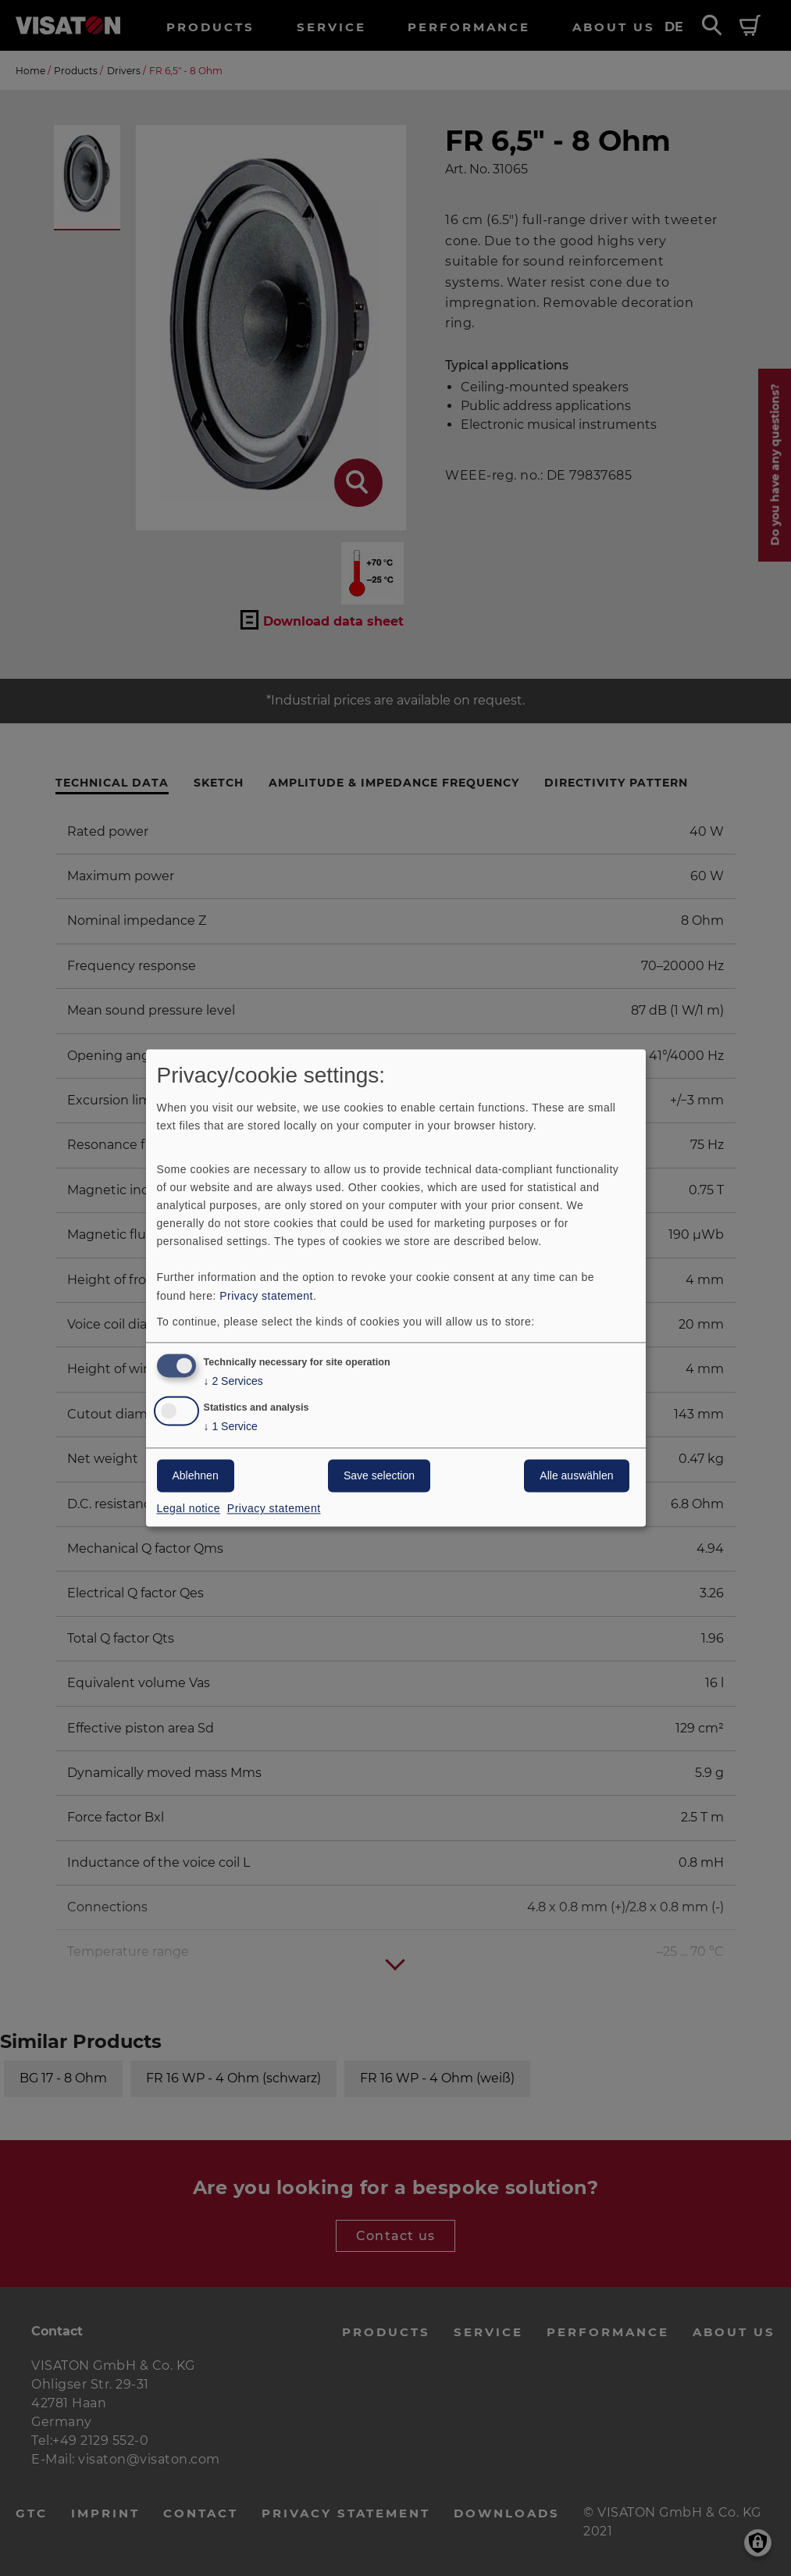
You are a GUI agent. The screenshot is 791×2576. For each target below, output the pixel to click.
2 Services (233, 1382)
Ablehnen (196, 1476)
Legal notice (189, 1509)
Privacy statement (266, 1296)
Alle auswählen (576, 1476)
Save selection (379, 1476)
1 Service (231, 1427)
